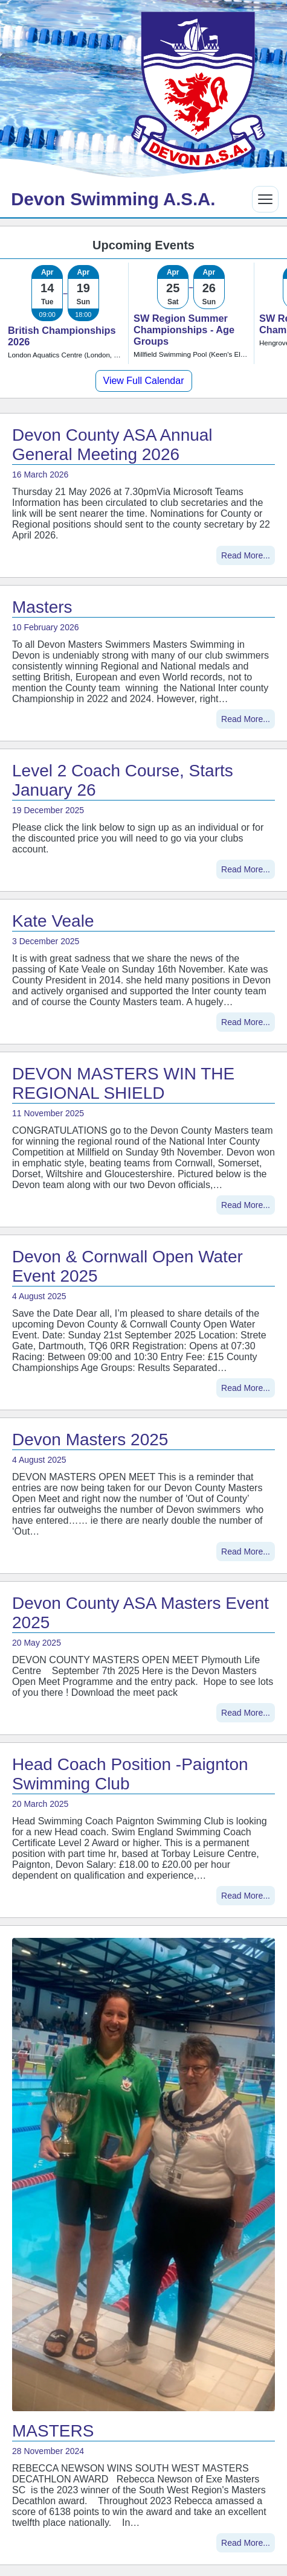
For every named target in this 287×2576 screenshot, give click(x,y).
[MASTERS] (143, 2174)
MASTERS (53, 2430)
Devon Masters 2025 (90, 1439)
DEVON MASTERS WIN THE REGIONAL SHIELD (123, 1083)
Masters (42, 607)
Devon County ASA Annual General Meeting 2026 (112, 445)
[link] (65, 313)
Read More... (245, 555)
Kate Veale (53, 921)
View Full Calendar (143, 381)
